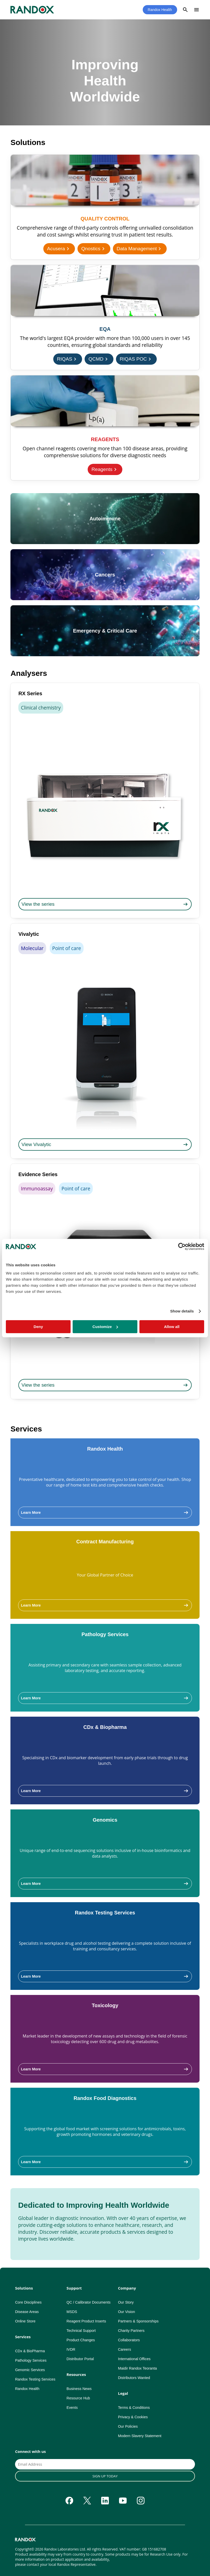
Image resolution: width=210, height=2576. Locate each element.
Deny (38, 1326)
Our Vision (126, 2312)
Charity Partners (131, 2331)
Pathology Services (30, 2360)
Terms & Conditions (134, 2408)
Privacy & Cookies (133, 2417)
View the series (105, 904)
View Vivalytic (105, 1144)
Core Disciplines (28, 2302)
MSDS (72, 2312)
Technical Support (81, 2331)
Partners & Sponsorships (138, 2321)
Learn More (105, 1512)
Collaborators (129, 2340)
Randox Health (160, 10)
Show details (182, 1311)
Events (72, 2408)
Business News (79, 2389)
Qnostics (94, 248)
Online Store (25, 2321)
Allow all (171, 1326)
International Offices (134, 2359)
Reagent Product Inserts (86, 2321)
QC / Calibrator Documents (89, 2302)
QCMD (99, 359)
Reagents (105, 469)
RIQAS (67, 359)
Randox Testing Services (35, 2379)
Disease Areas (27, 2312)
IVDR (71, 2349)
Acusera (59, 248)
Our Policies (128, 2426)
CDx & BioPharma (30, 2351)
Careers (124, 2349)
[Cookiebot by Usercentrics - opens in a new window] (182, 1246)
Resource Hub (78, 2398)
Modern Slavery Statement (139, 2436)
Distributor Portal (80, 2359)
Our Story (126, 2302)
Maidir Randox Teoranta (137, 2368)
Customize (105, 1326)
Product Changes (81, 2340)
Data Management (140, 248)
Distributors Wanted (134, 2378)
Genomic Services (30, 2370)
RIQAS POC (136, 359)
